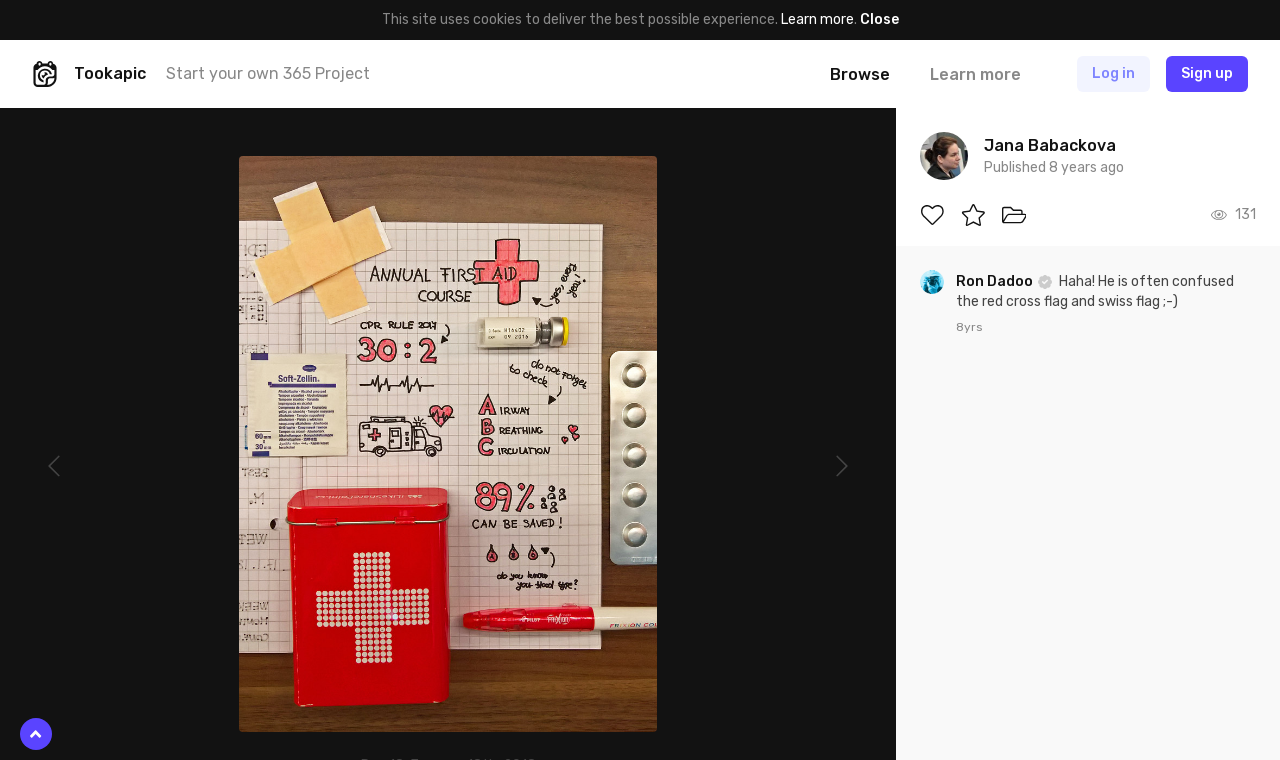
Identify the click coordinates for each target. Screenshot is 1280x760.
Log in (1113, 73)
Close (879, 19)
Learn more (817, 19)
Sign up (1207, 73)
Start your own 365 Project (268, 73)
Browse (860, 74)
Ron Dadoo (996, 281)
